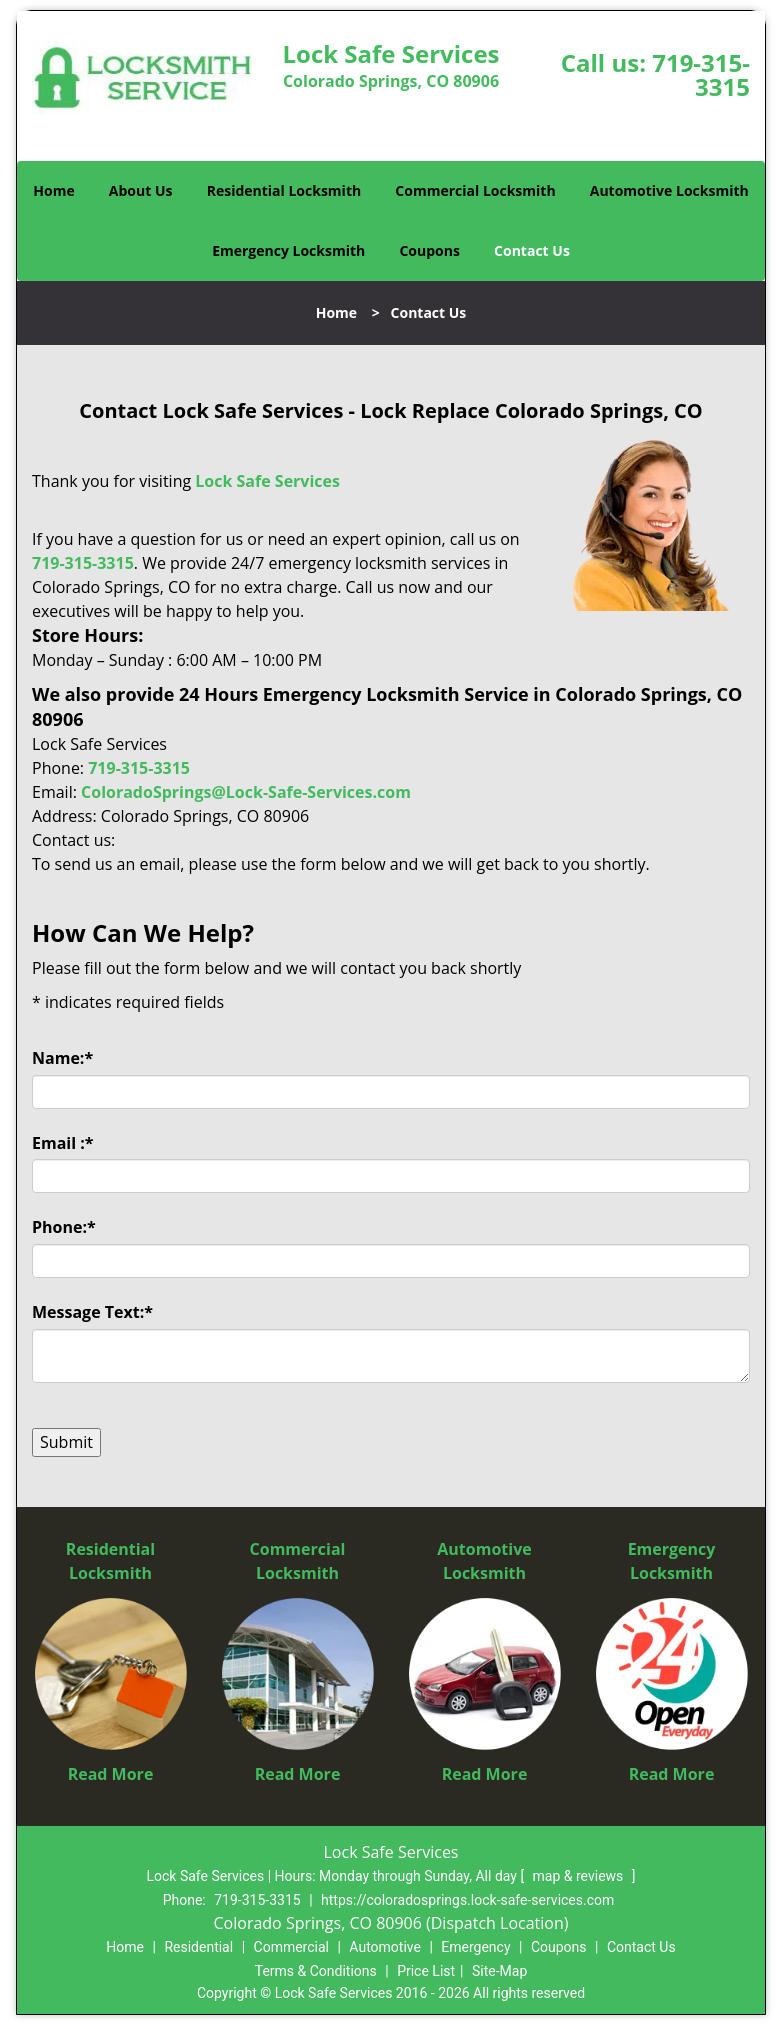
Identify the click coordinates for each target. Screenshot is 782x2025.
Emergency (475, 1947)
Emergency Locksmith (288, 250)
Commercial (291, 1947)
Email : (63, 1143)
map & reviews (580, 1876)
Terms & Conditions (316, 1971)
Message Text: (92, 1312)
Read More (111, 1774)
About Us (141, 190)
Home (53, 190)
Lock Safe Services (267, 481)
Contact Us (532, 250)
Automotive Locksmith (669, 190)
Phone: (64, 1227)
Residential (198, 1947)
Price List (426, 1971)
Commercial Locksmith (475, 190)
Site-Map (499, 1971)
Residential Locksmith (284, 190)
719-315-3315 (701, 74)
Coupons (429, 250)
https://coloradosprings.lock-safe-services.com (467, 1900)
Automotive (385, 1947)
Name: (62, 1058)
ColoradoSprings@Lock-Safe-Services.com (246, 792)
